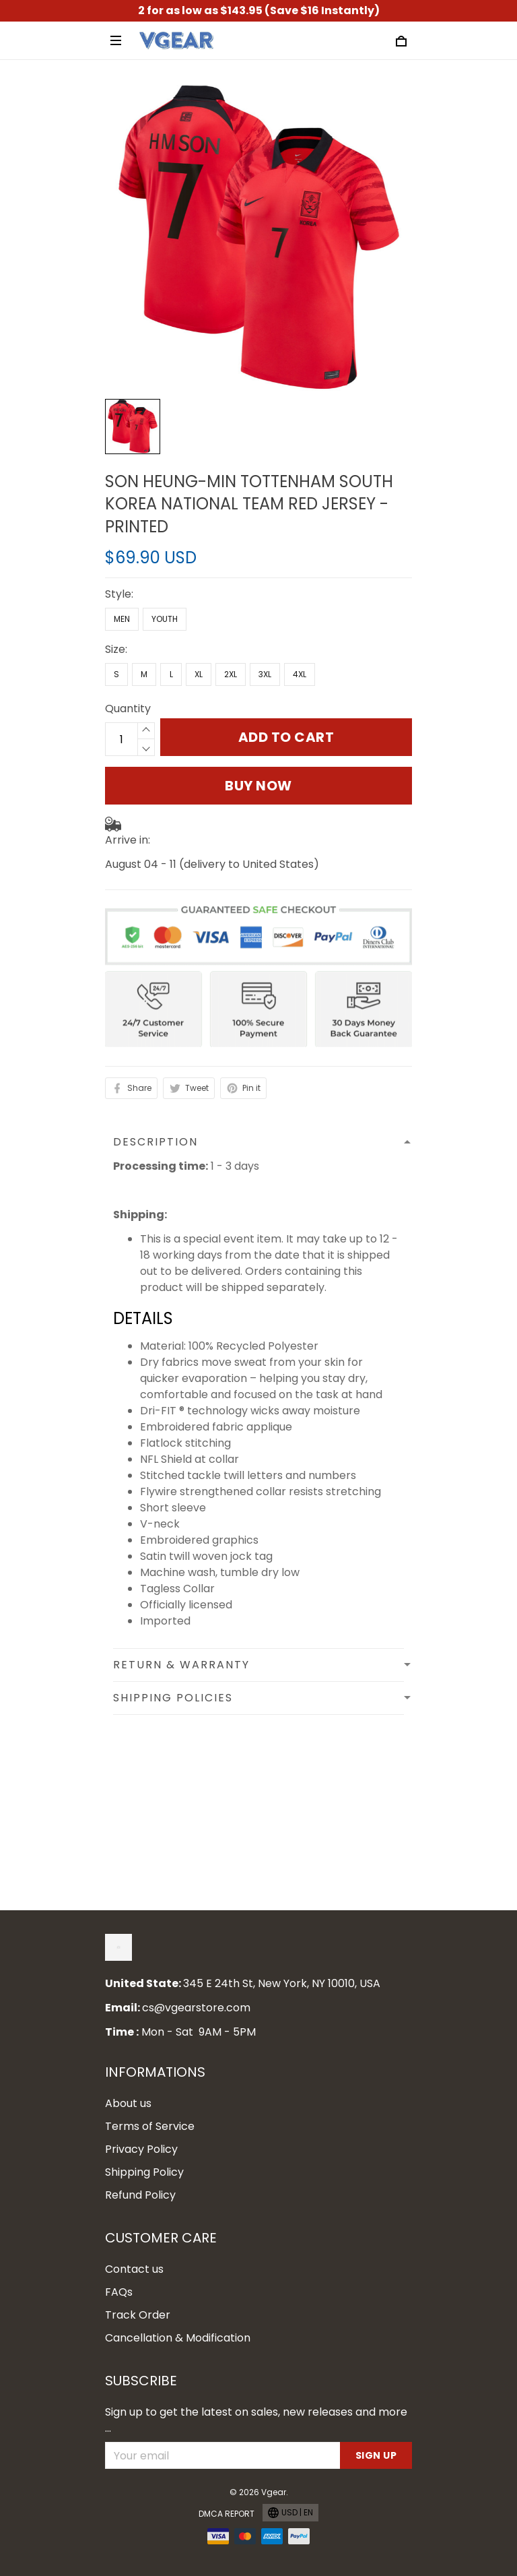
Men (122, 619)
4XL (299, 674)
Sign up (376, 2455)
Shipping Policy (144, 2172)
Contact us (134, 2269)
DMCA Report (226, 2513)
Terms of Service (150, 2126)
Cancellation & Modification (177, 2338)
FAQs (119, 2292)
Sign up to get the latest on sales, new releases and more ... (256, 2420)
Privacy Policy (141, 2149)
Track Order (137, 2315)
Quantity (128, 708)
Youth (164, 619)
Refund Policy (140, 2195)
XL (199, 674)
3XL (264, 674)
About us (128, 2103)
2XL (230, 674)
